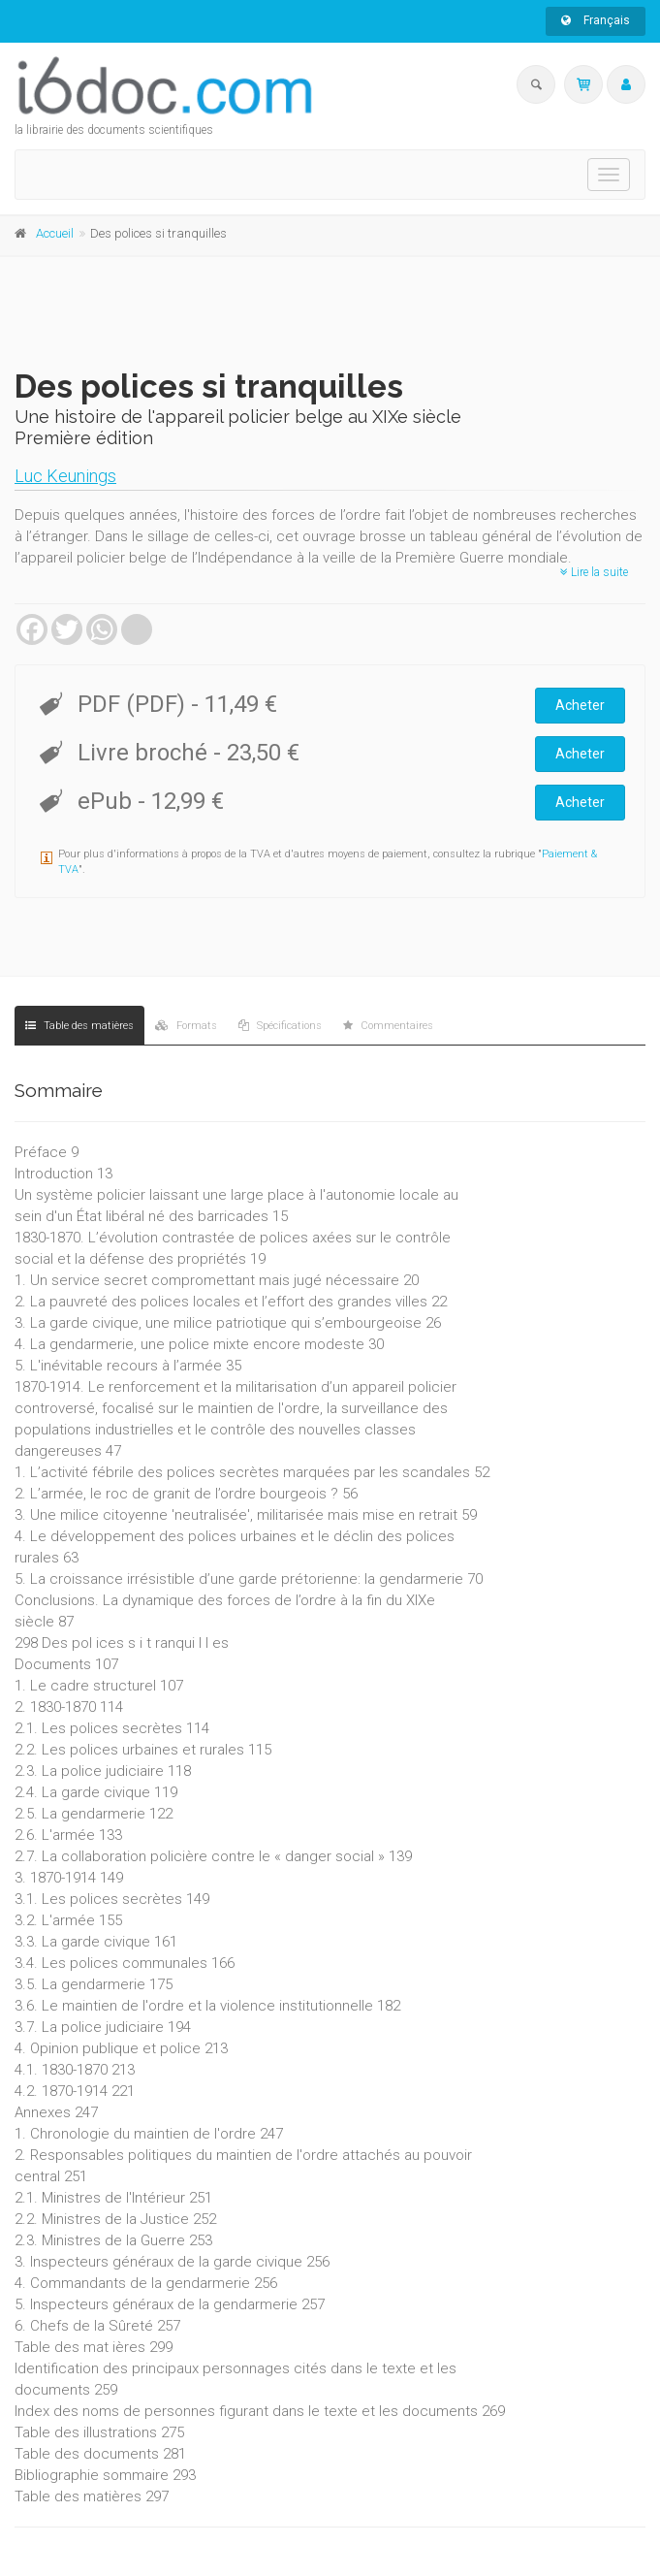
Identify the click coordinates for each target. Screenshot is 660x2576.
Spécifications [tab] (280, 1025)
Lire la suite (594, 572)
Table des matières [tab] (79, 1025)
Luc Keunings (65, 476)
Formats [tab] (186, 1025)
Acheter (580, 705)
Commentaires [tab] (388, 1025)
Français (595, 20)
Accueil (55, 233)
